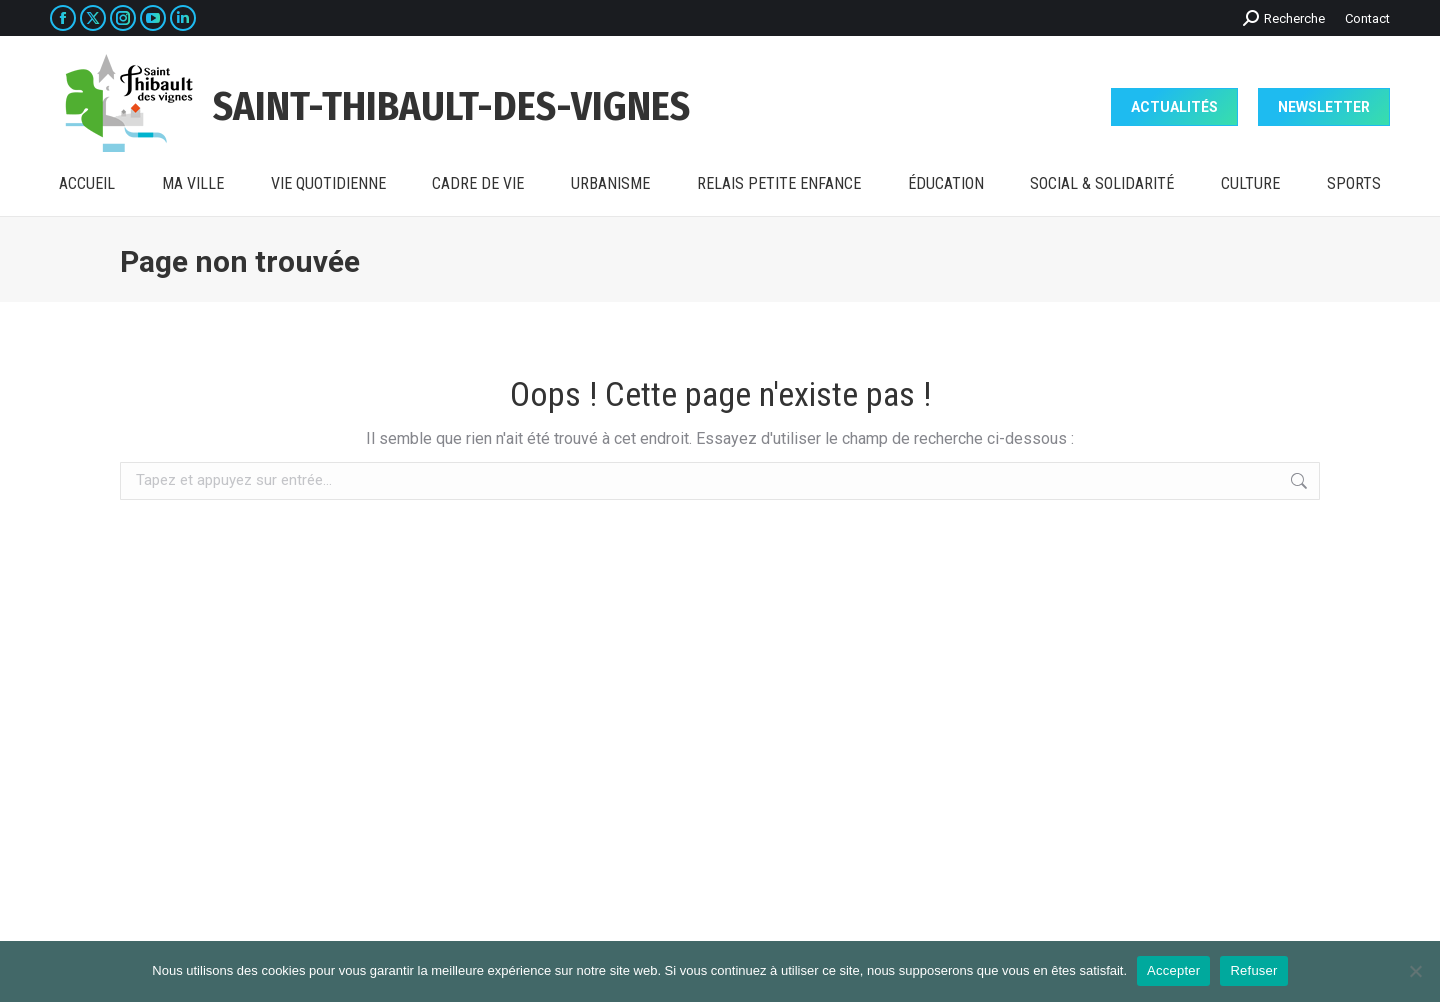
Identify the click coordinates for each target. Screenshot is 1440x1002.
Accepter (1173, 970)
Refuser (1253, 970)
